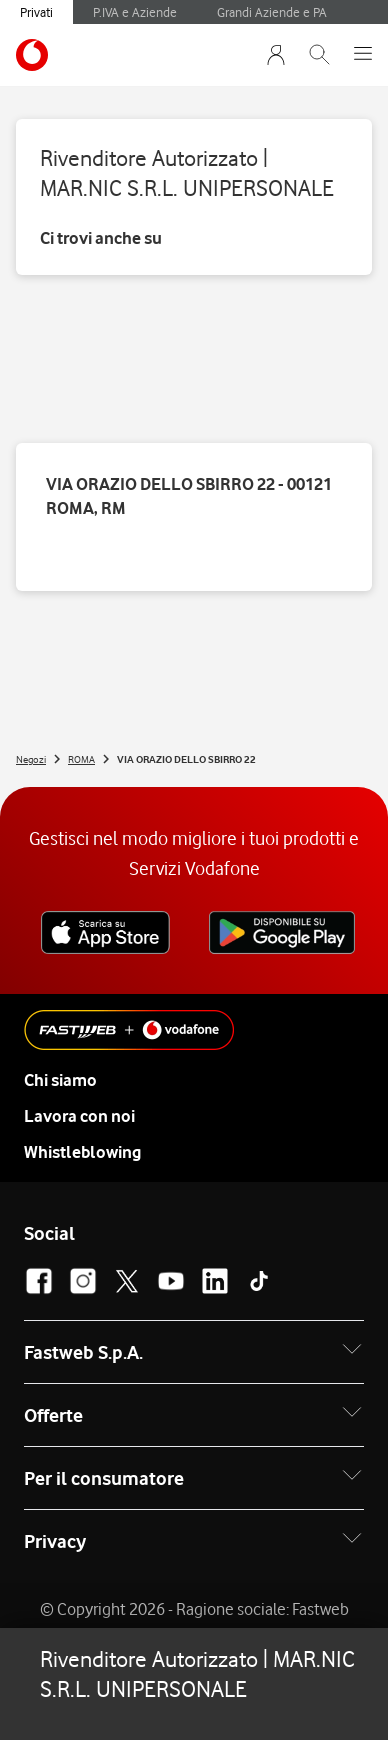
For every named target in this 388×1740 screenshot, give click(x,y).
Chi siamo (60, 1080)
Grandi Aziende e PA (272, 12)
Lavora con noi (79, 1116)
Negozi (31, 759)
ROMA (81, 759)
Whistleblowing (82, 1152)
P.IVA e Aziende (135, 12)
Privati (36, 12)
